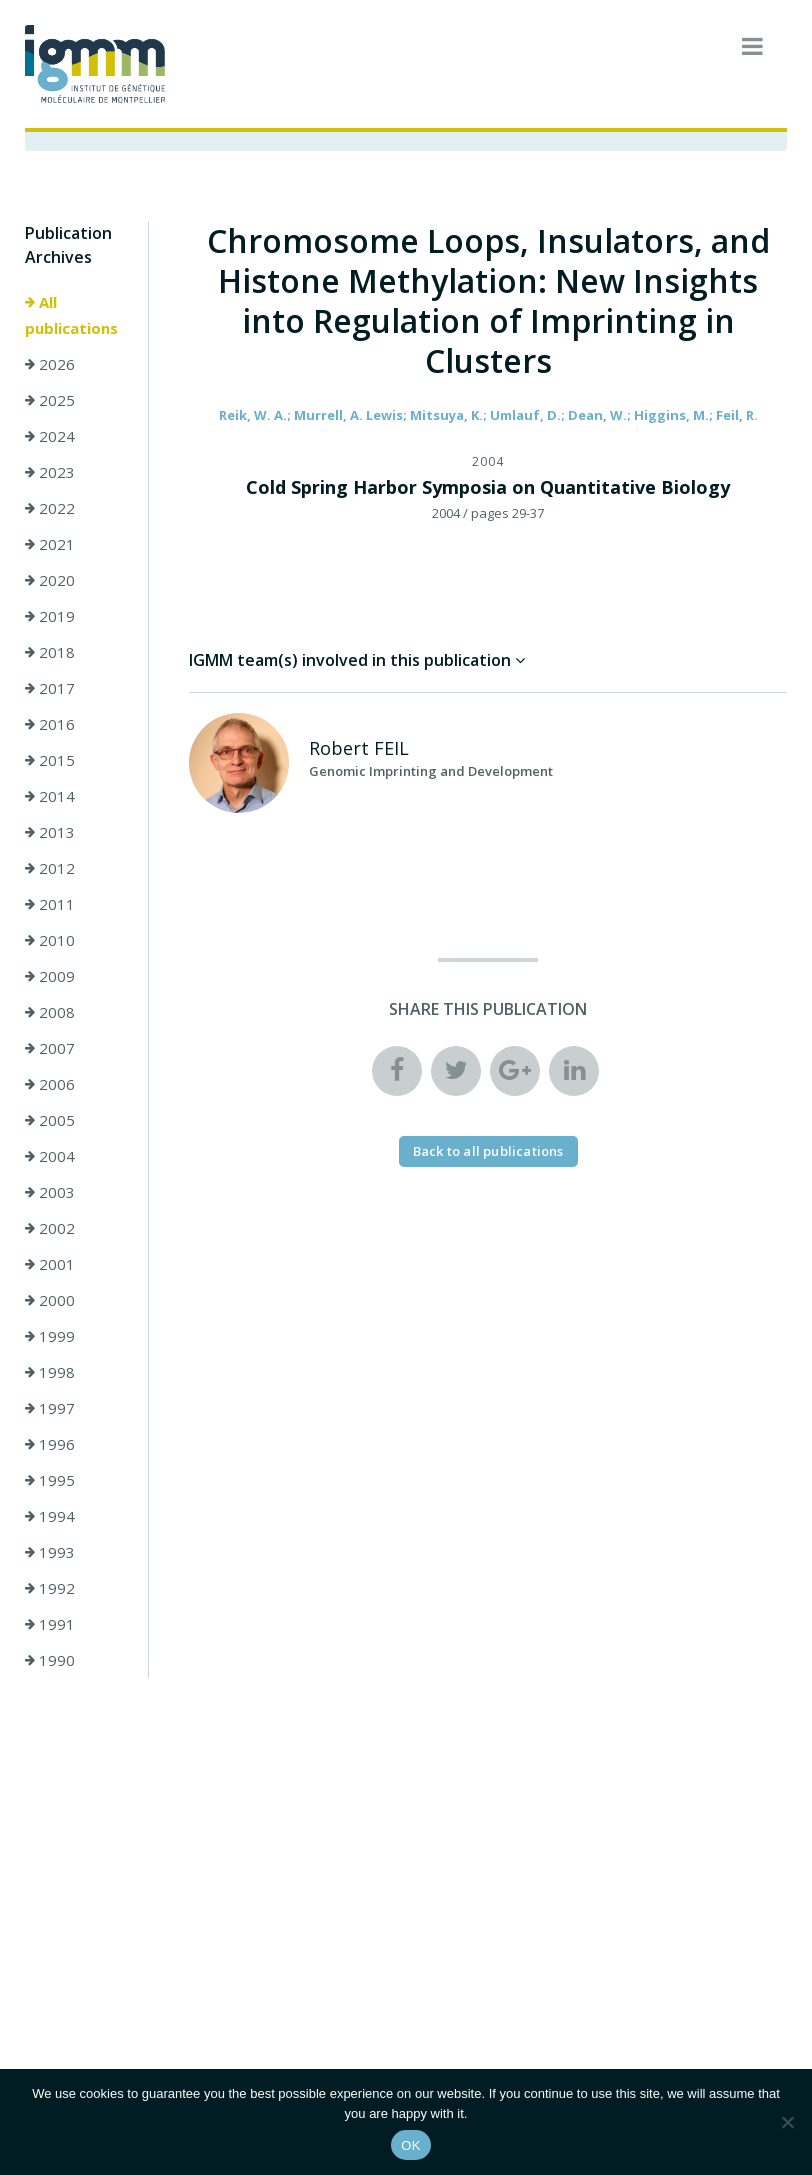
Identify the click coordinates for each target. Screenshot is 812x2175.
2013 (50, 832)
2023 (50, 472)
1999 (50, 1336)
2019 (50, 616)
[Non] (787, 2122)
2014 (50, 796)
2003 (50, 1192)
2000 (50, 1300)
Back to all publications (488, 1151)
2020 (50, 580)
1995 (50, 1480)
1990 (50, 1660)
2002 (50, 1228)
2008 (50, 1012)
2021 (50, 544)
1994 (50, 1516)
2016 (50, 724)
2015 (50, 760)
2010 (50, 940)
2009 (50, 976)
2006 (50, 1084)
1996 (50, 1444)
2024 (50, 436)
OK (410, 2145)
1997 (50, 1408)
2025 (50, 400)
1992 (50, 1588)
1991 (50, 1624)
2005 (50, 1120)
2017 (50, 688)
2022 (50, 508)
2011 (50, 904)
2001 (50, 1264)
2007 (50, 1048)
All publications (71, 315)
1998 (50, 1372)
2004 (50, 1156)
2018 (50, 652)
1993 (50, 1552)
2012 (50, 868)
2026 (50, 364)
